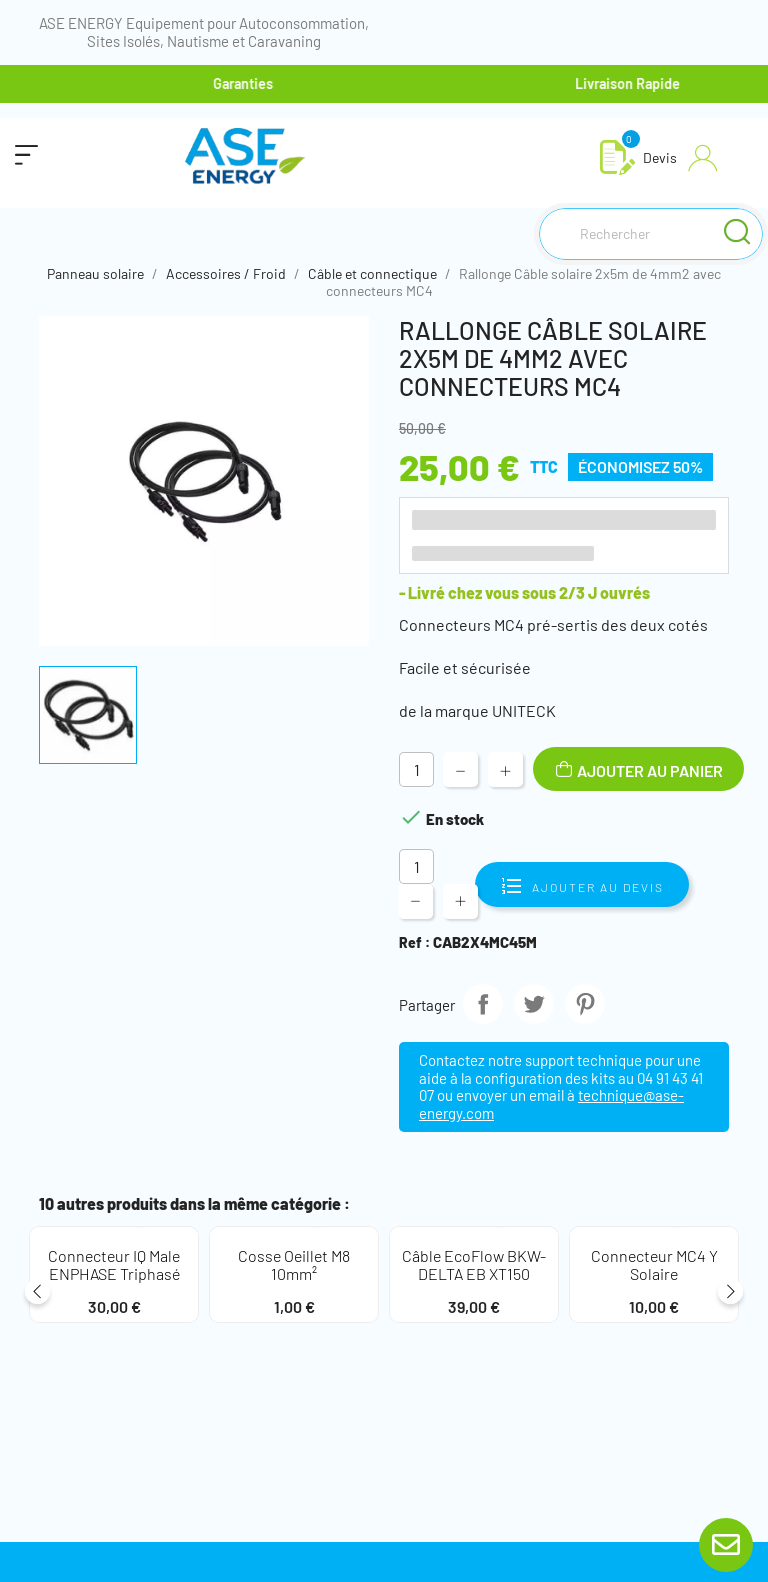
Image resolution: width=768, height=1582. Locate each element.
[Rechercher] (651, 234)
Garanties (256, 83)
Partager (483, 1004)
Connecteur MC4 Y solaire (654, 1264)
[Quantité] (416, 769)
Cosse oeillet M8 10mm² (294, 1264)
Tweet (534, 1004)
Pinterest (585, 1004)
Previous (37, 1295)
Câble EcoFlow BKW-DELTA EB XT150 (474, 1264)
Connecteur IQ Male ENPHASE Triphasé (114, 1264)
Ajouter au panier (648, 770)
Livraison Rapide (640, 83)
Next (730, 1295)
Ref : (414, 942)
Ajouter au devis (582, 884)
